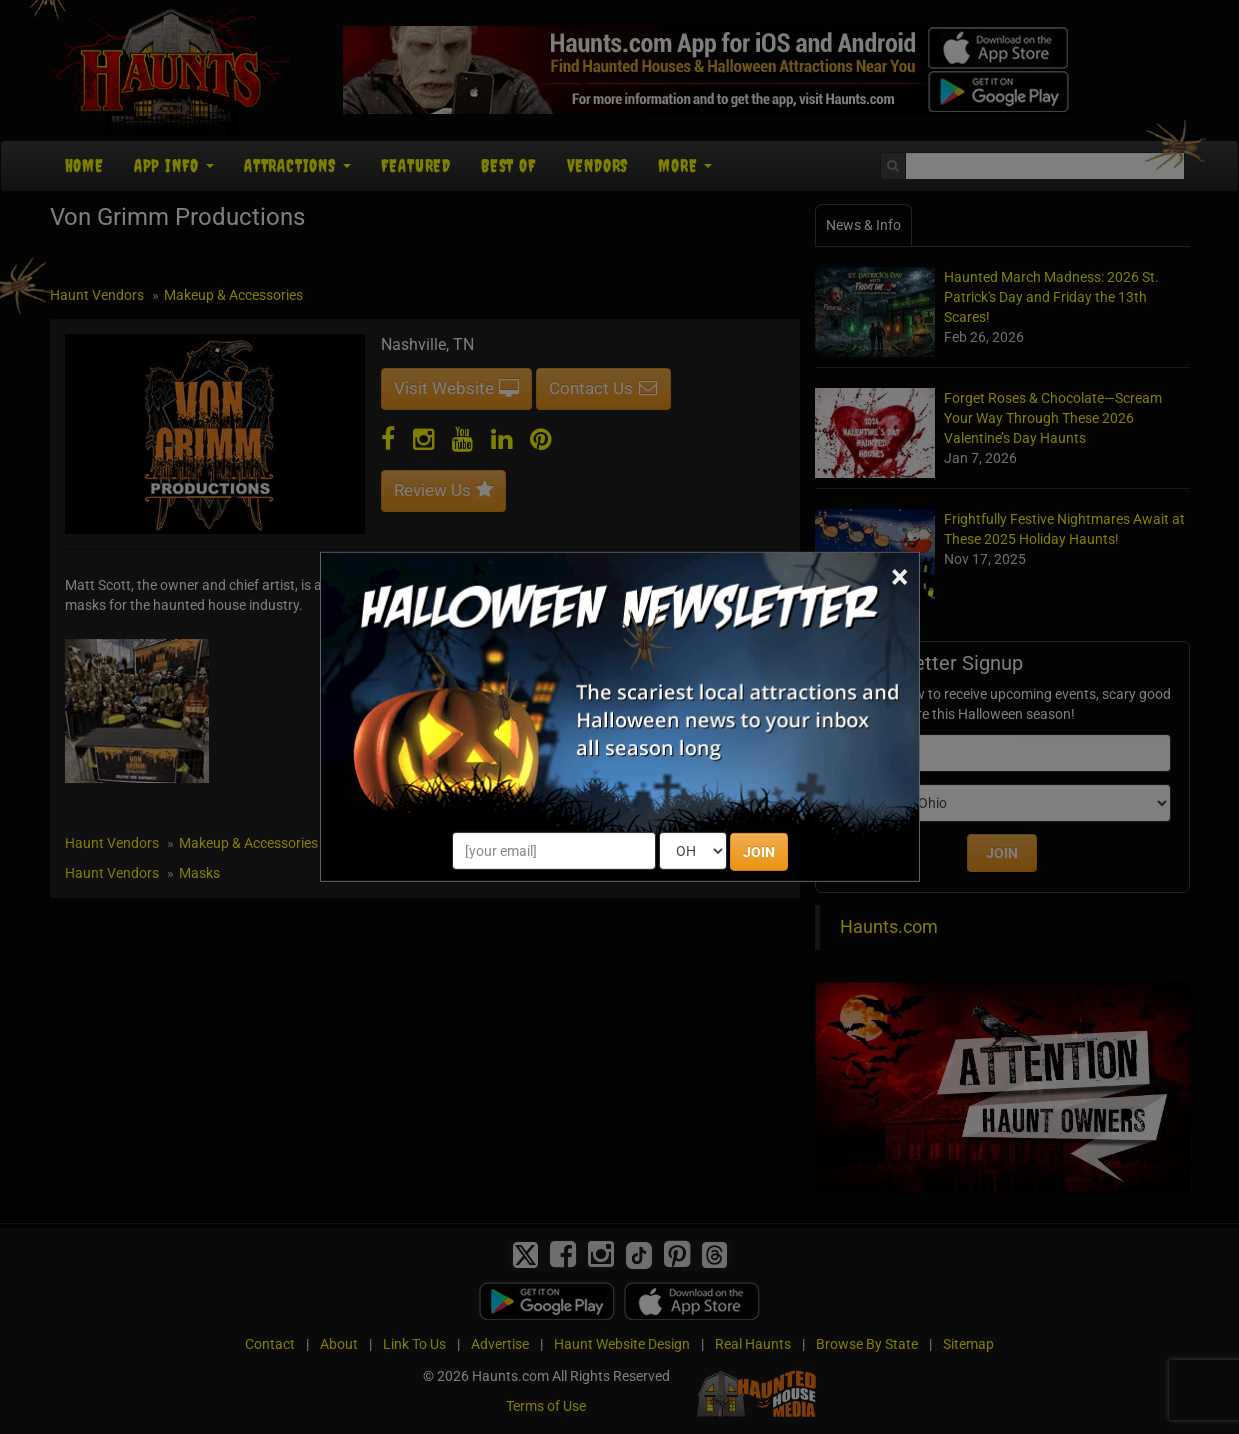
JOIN (759, 852)
